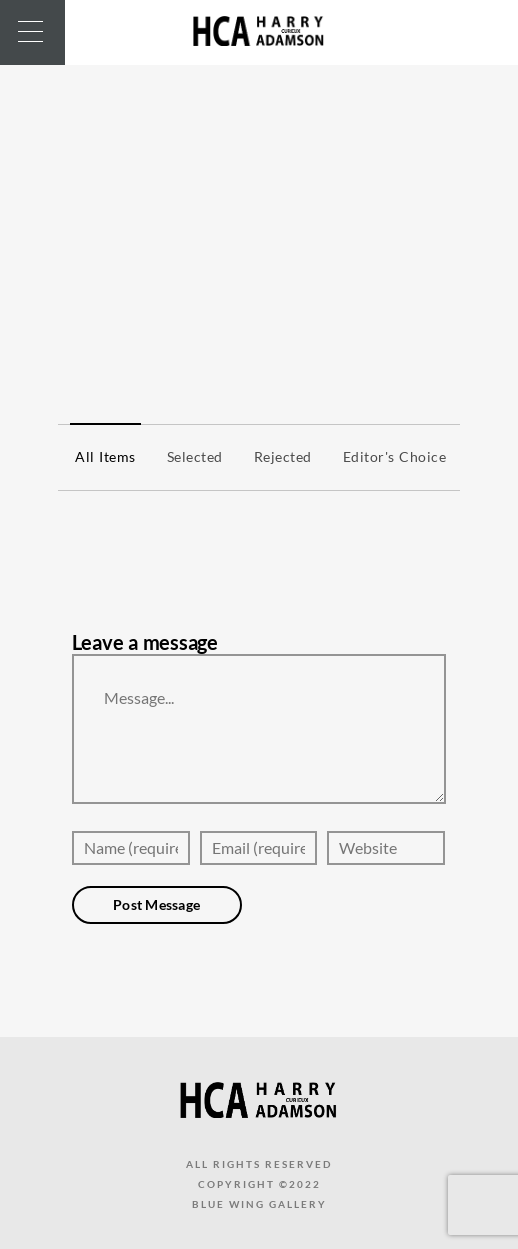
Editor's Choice (390, 456)
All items (100, 456)
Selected (190, 456)
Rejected (278, 456)
